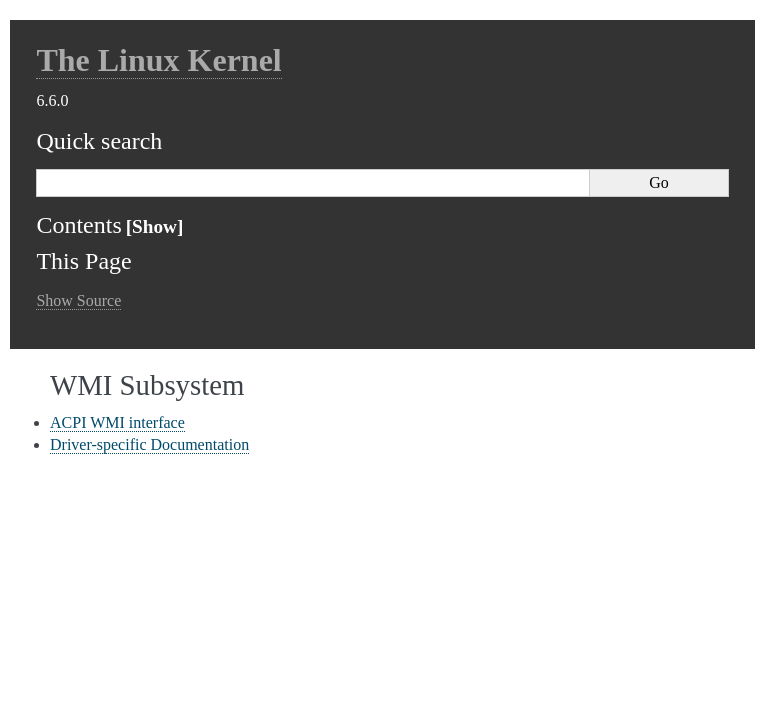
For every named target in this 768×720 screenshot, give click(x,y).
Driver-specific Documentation (149, 444)
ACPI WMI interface (117, 422)
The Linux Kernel (158, 60)
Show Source (78, 300)
